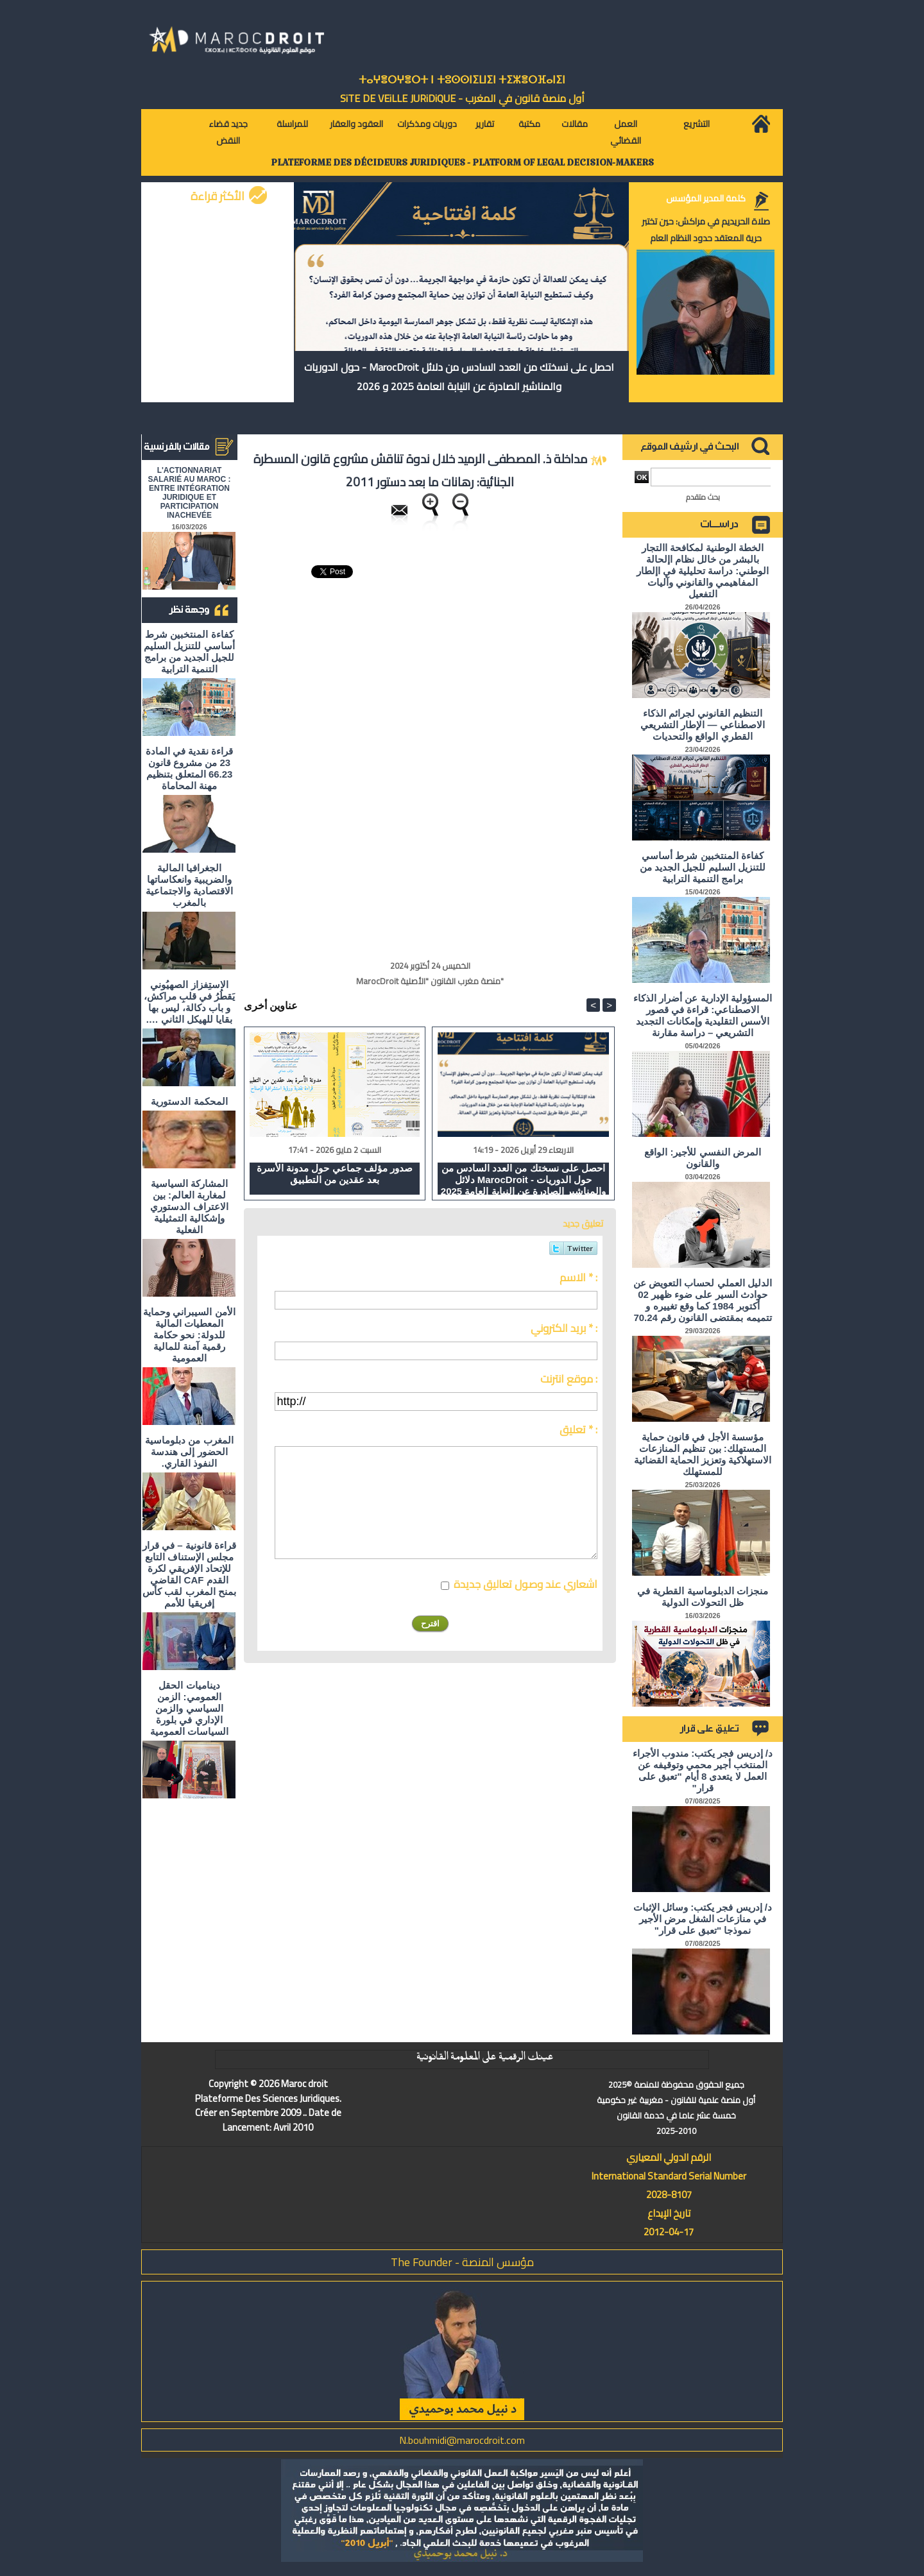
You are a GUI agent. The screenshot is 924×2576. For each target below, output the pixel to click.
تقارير (484, 123)
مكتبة (529, 123)
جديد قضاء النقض (228, 132)
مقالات (574, 123)
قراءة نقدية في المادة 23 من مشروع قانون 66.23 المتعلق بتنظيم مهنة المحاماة (190, 768)
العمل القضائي (625, 132)
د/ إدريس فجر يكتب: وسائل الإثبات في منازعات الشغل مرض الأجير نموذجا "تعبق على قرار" (702, 1919)
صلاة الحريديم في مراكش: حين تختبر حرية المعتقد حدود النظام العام (706, 229)
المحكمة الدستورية (189, 1101)
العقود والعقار (356, 123)
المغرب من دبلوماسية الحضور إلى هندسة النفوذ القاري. (189, 1452)
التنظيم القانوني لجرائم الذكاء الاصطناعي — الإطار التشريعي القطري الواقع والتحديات (702, 725)
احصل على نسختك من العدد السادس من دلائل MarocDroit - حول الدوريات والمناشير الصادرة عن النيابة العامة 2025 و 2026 (459, 376)
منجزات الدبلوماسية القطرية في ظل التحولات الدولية (702, 1596)
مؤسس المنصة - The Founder (462, 2262)
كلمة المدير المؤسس (706, 198)
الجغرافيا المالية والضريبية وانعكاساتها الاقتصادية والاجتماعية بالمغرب (189, 885)
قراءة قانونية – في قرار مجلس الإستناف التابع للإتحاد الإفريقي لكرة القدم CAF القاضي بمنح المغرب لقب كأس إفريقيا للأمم (189, 1574)
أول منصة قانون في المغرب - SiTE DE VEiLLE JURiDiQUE (462, 98)
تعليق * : (578, 1429)
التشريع (696, 123)
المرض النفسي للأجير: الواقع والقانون (702, 1158)
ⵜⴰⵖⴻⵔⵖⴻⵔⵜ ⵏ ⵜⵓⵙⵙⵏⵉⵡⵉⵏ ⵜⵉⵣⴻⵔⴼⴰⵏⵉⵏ (462, 79)
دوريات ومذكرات (427, 123)
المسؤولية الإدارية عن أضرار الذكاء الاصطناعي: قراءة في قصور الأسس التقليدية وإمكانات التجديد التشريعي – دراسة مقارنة (702, 1015)
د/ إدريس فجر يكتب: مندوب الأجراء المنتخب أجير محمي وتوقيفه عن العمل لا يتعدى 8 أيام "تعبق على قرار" (703, 1770)
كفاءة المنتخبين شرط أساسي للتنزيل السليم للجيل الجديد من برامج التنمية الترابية (189, 651)
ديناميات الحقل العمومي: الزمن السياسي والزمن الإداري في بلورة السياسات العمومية (189, 1708)
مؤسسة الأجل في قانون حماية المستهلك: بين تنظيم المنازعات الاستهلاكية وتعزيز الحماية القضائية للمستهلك (703, 1454)
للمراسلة (292, 123)
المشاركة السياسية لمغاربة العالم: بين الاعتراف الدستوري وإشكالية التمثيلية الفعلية (189, 1206)
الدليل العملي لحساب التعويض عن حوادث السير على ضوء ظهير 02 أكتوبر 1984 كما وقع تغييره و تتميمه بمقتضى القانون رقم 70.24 (702, 1300)
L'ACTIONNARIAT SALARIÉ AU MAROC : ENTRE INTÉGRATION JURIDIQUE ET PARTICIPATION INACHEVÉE (189, 493)
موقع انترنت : (568, 1379)
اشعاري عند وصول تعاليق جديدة (525, 1584)
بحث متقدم (703, 497)
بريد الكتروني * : (564, 1328)
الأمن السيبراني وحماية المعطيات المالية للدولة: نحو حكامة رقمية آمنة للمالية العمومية (189, 1334)
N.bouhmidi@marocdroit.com (462, 2440)
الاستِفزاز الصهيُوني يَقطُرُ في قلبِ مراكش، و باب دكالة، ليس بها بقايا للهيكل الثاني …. (189, 1002)
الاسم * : (578, 1277)
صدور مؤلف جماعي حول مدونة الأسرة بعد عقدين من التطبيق (335, 1174)
